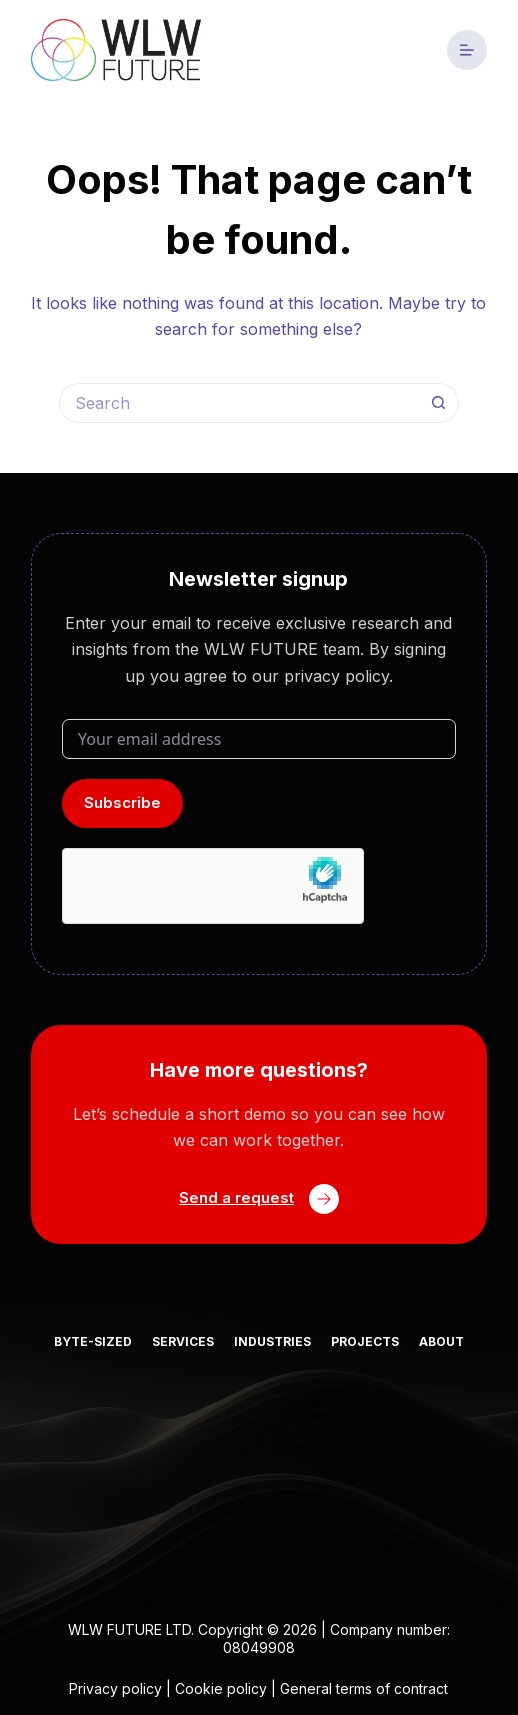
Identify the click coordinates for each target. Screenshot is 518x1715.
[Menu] (467, 50)
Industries (272, 1341)
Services (183, 1341)
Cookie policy (221, 1688)
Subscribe (122, 802)
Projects (365, 1341)
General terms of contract (364, 1688)
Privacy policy (115, 1688)
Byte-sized (93, 1341)
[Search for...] (239, 403)
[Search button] (439, 403)
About (441, 1341)
